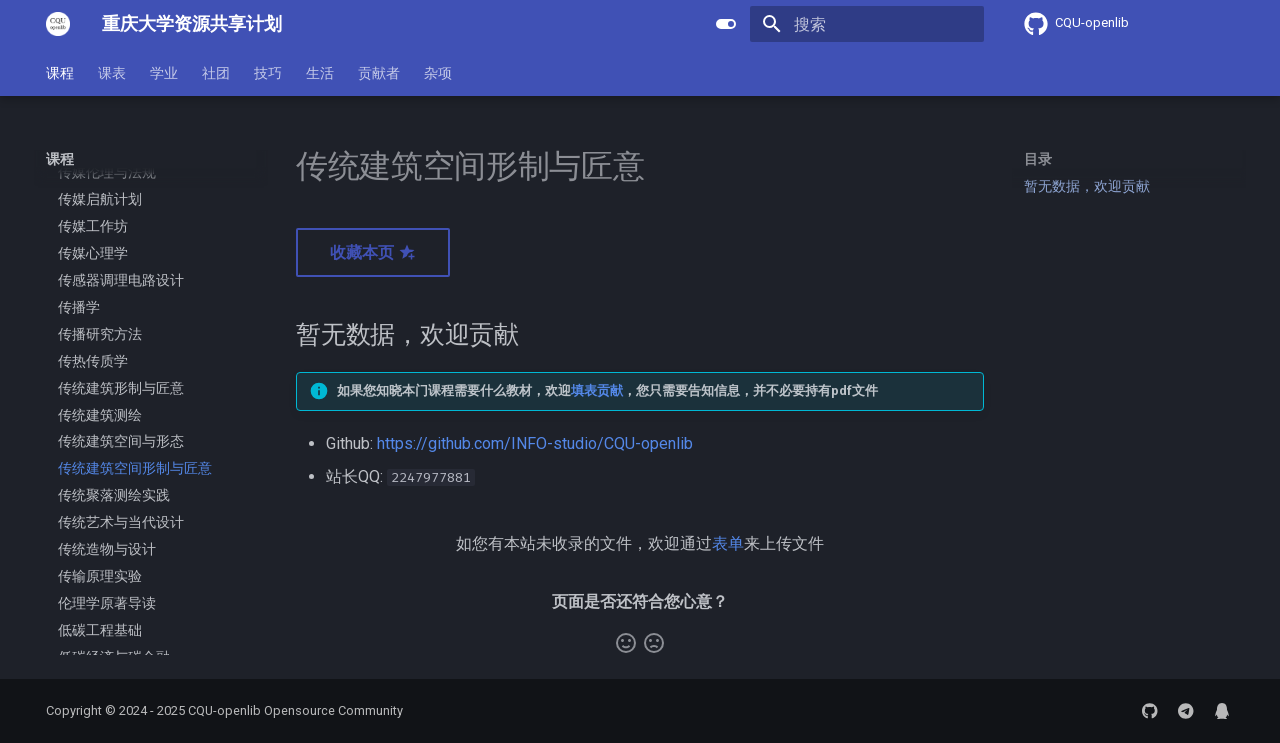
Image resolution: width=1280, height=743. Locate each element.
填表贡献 (597, 390)
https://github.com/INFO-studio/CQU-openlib (535, 443)
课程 (60, 73)
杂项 (438, 73)
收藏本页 (373, 252)
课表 (112, 73)
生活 (320, 73)
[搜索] (867, 24)
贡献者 (379, 73)
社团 (216, 73)
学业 (164, 73)
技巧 (268, 73)
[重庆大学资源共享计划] (58, 24)
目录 (1038, 159)
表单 (728, 543)
